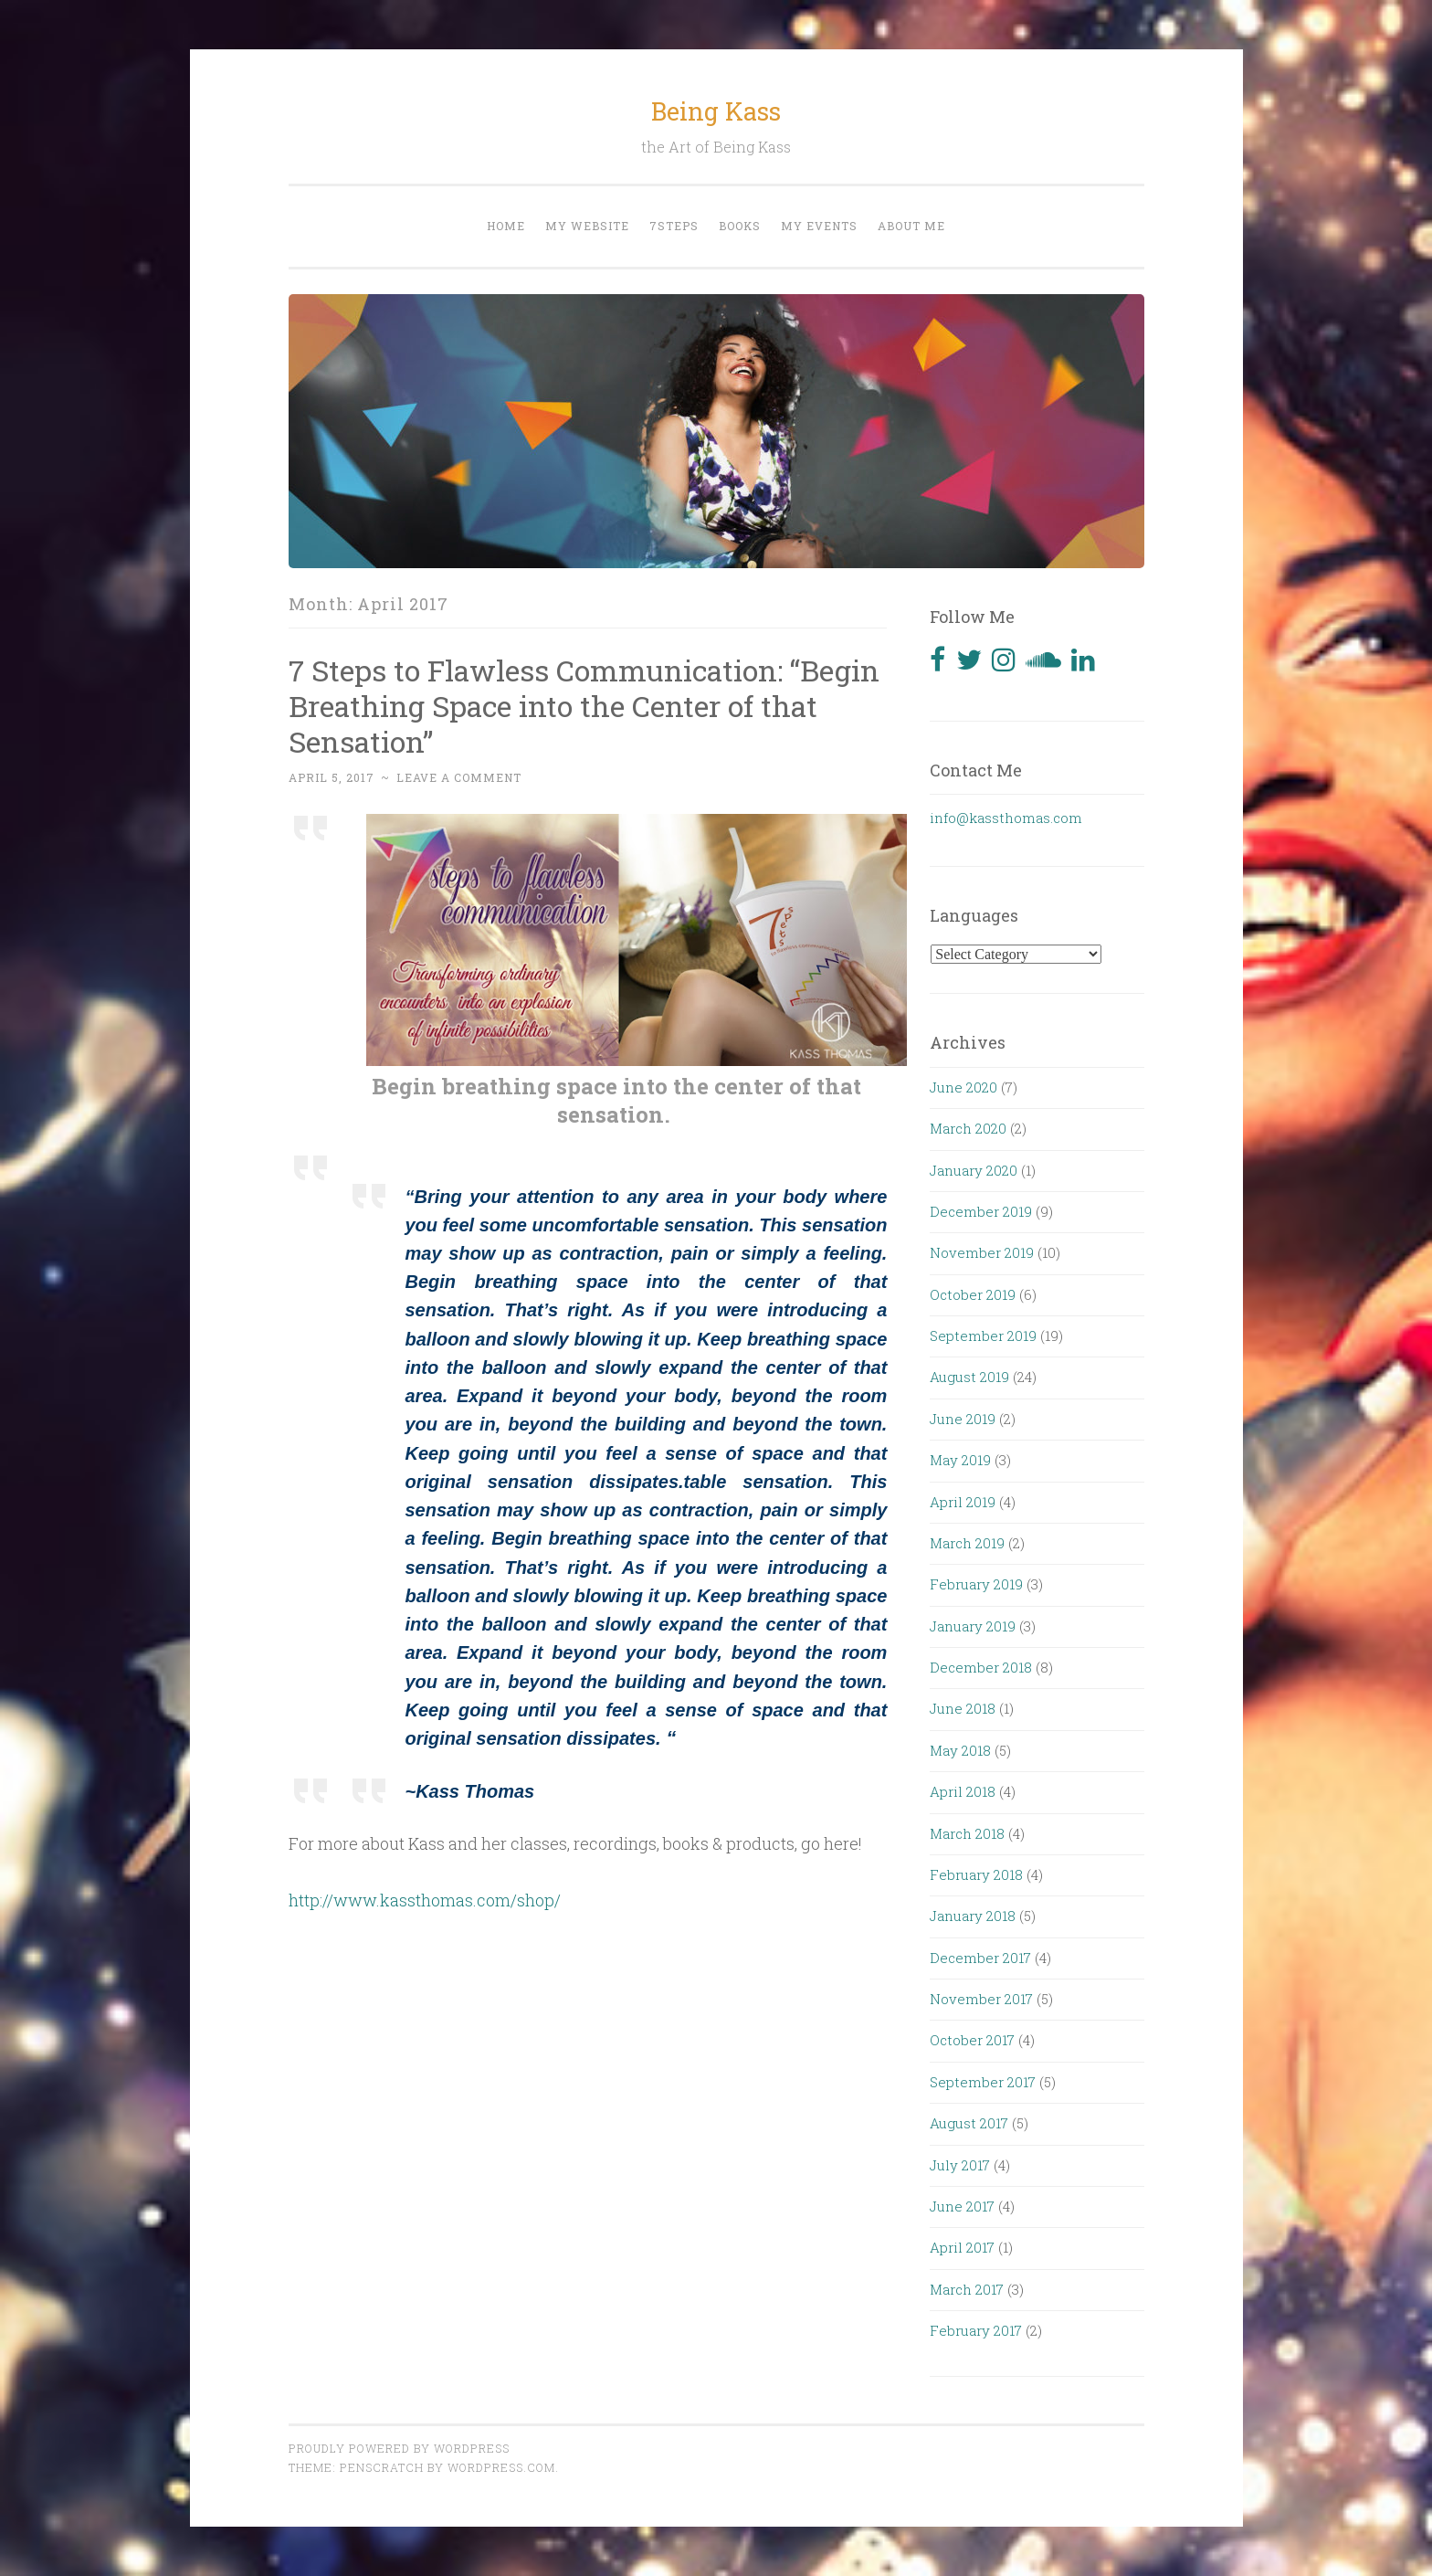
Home (506, 225)
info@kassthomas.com (1006, 817)
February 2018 (976, 1874)
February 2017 (976, 2330)
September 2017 (983, 2082)
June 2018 (962, 1708)
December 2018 (981, 1667)
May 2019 (960, 1460)
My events (819, 225)
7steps (674, 225)
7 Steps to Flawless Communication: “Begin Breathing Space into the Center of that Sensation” (584, 705)
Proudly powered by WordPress (399, 2448)
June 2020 (963, 1087)
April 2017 (962, 2247)
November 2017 (981, 1999)
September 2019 (983, 1335)
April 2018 (962, 1791)
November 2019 (982, 1252)
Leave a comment (458, 777)
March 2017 (967, 2289)
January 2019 (973, 1626)
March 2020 (968, 1128)
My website (587, 225)
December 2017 (980, 1957)
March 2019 (967, 1543)
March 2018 (967, 1833)
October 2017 (972, 2040)
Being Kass (716, 111)
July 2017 (960, 2165)
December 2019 (981, 1211)
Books (740, 225)
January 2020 (973, 1170)
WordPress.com (501, 2467)
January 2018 (973, 1915)
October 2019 (973, 1294)
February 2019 (976, 1584)
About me (911, 225)
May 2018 (960, 1750)
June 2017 (962, 2206)
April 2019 (962, 1502)
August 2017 (969, 2123)
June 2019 (962, 1418)
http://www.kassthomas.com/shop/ (425, 1900)
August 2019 (969, 1376)
